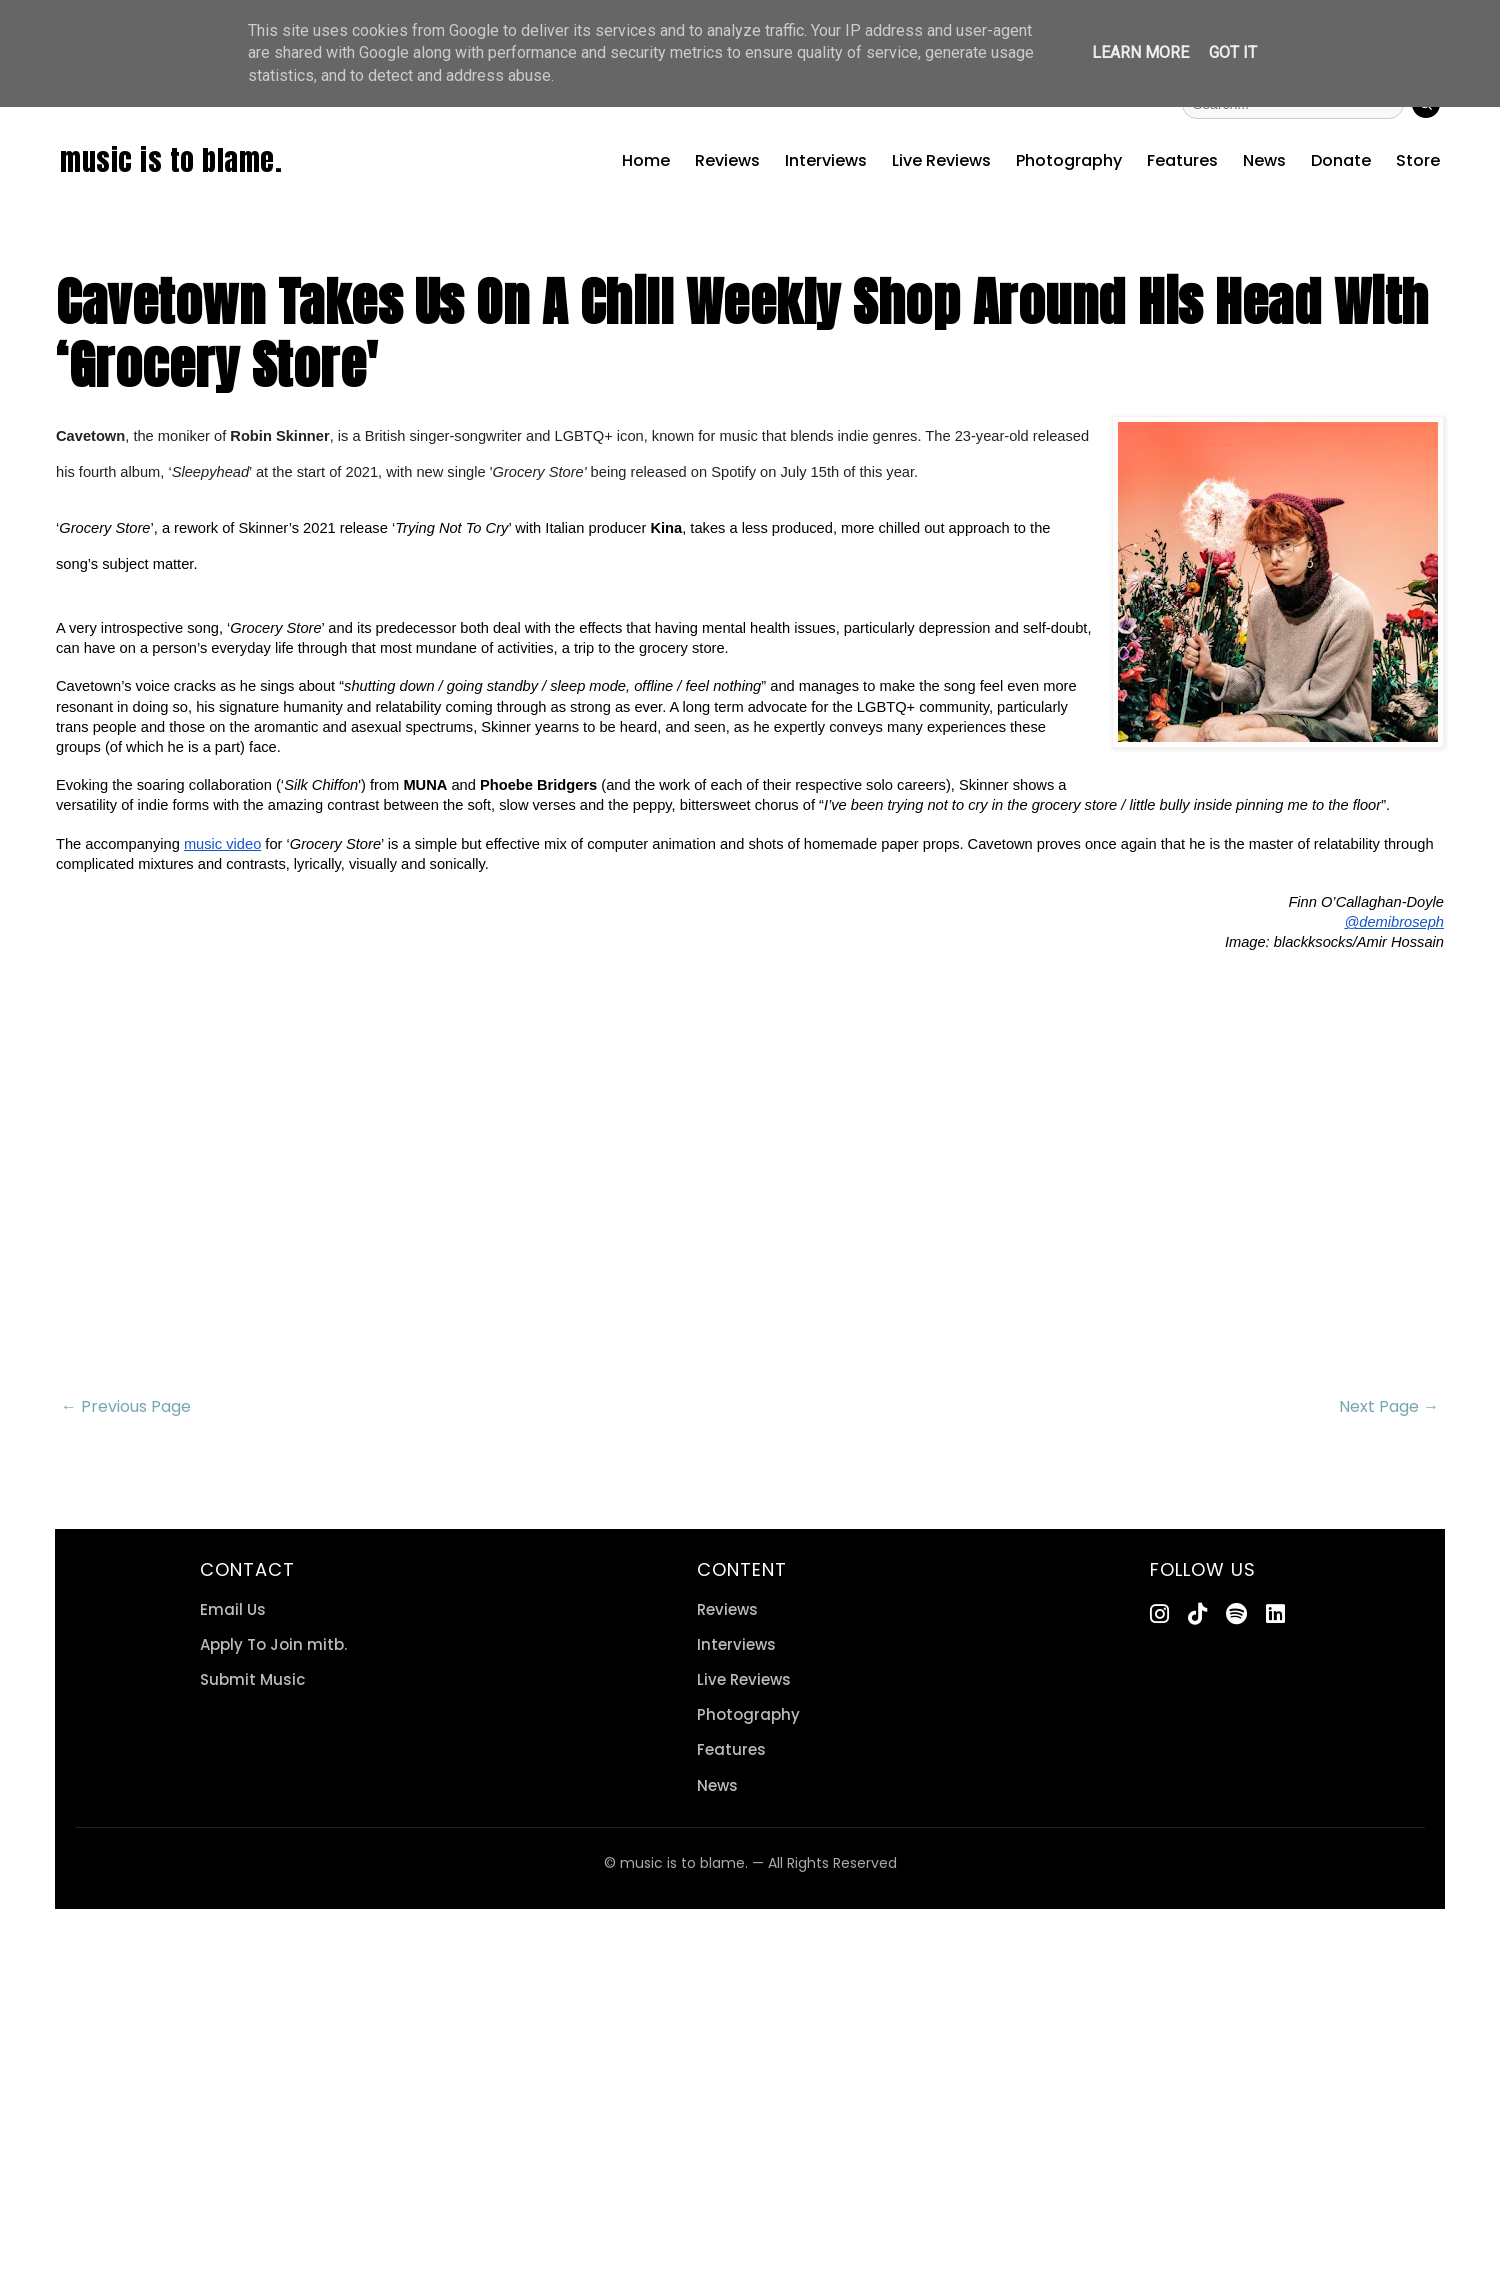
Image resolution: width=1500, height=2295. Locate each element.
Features (1182, 160)
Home (646, 160)
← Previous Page (126, 1406)
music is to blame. (171, 160)
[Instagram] (1159, 1614)
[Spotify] (1236, 1614)
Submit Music (252, 1679)
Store (1418, 160)
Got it (1233, 52)
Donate (1341, 160)
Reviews (727, 160)
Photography (1069, 160)
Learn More (1140, 52)
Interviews (826, 160)
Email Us (233, 1609)
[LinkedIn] (1275, 1614)
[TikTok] (1197, 1614)
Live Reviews (941, 160)
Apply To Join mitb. (273, 1644)
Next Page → (1389, 1406)
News (1264, 160)
